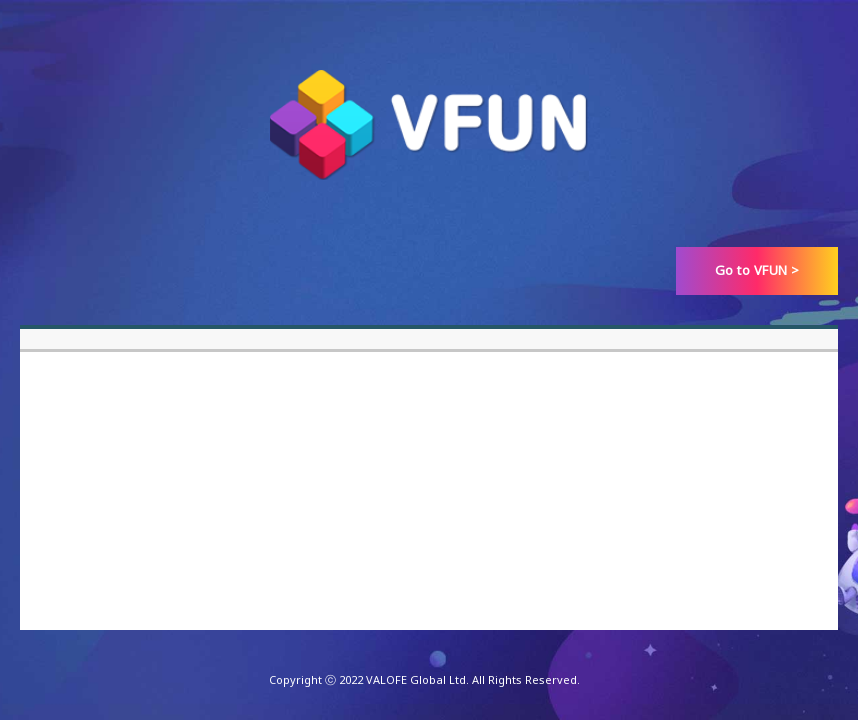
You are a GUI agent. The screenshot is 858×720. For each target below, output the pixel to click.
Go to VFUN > (757, 270)
